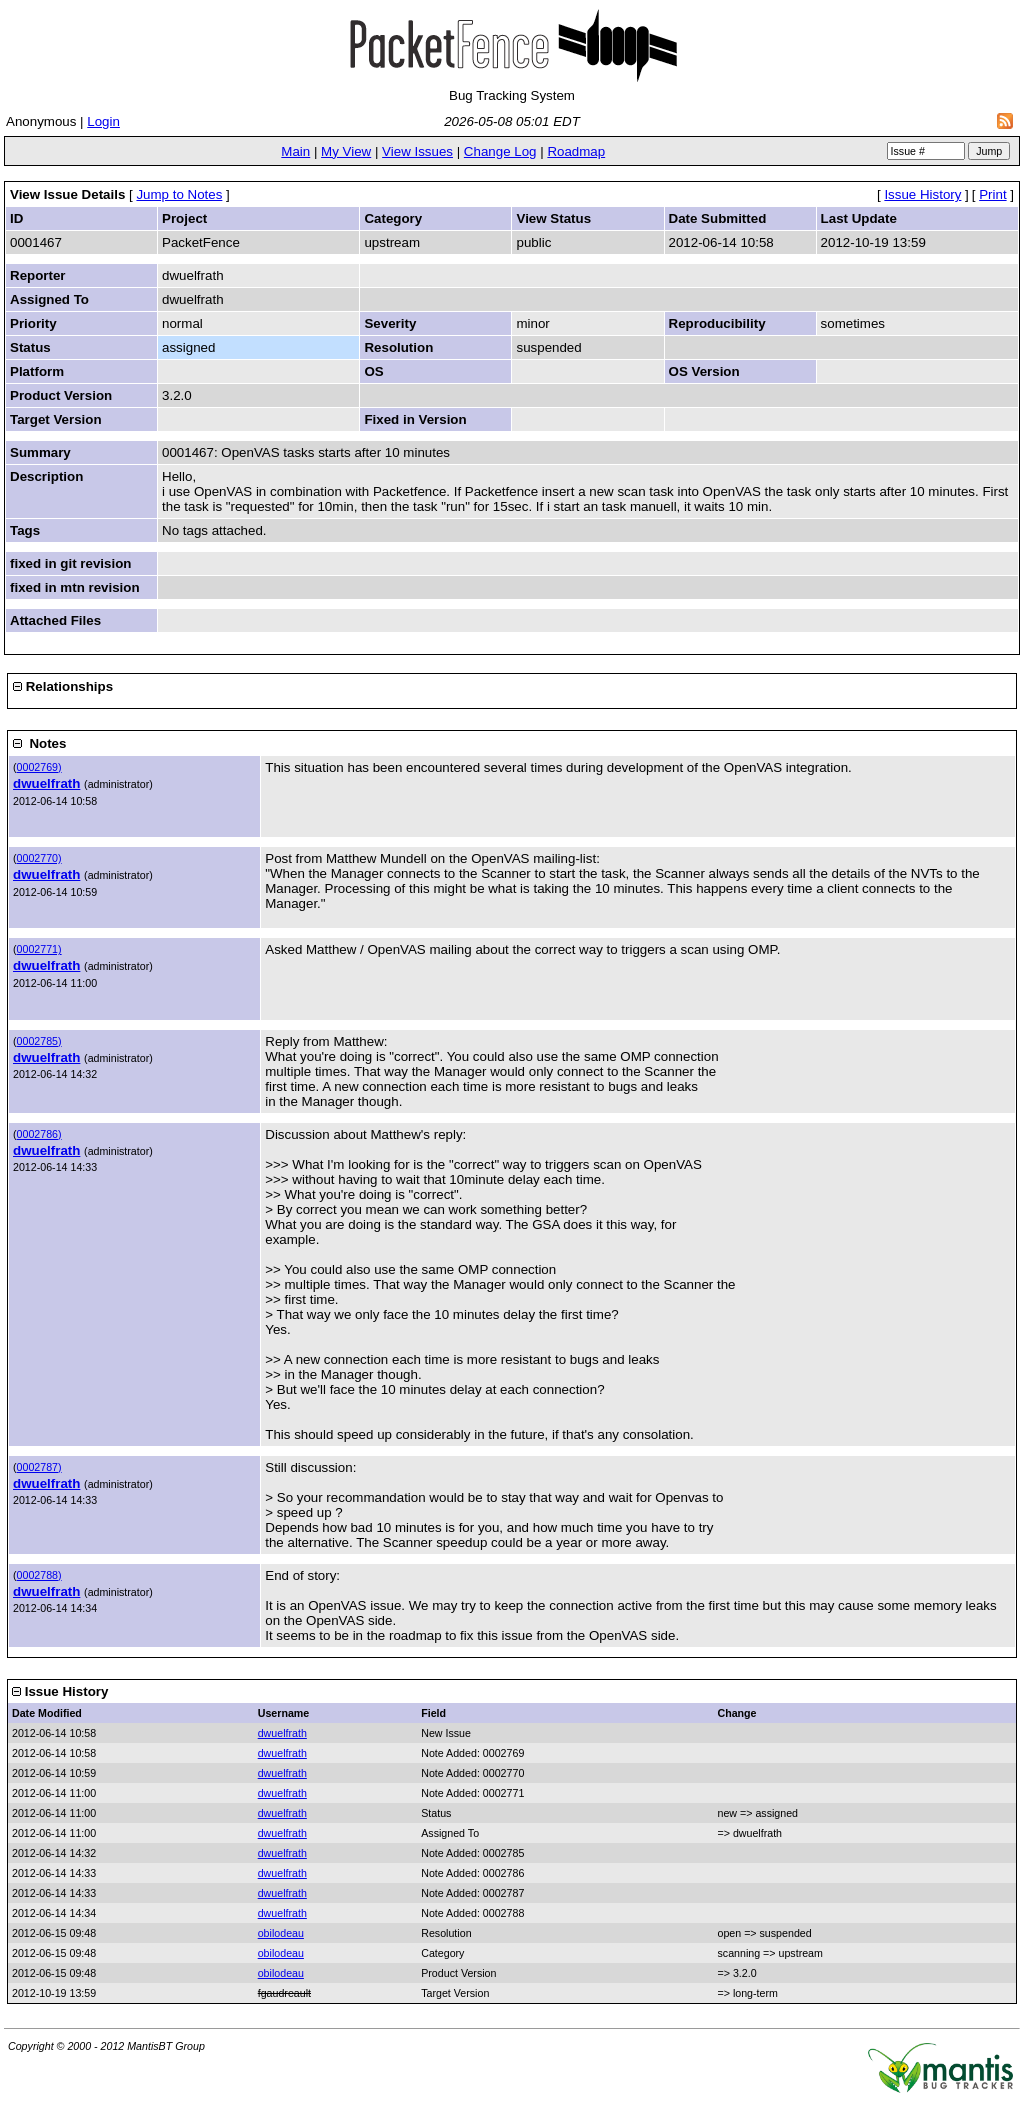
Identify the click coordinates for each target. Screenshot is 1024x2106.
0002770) (39, 858)
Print (992, 194)
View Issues (417, 151)
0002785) (39, 1041)
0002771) (39, 949)
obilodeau (281, 1933)
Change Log (500, 151)
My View (346, 151)
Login (103, 121)
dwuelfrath (46, 783)
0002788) (39, 1575)
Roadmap (576, 151)
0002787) (39, 1467)
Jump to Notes (179, 194)
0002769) (39, 767)
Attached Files (55, 620)
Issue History (922, 194)
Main (295, 151)
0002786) (39, 1134)
